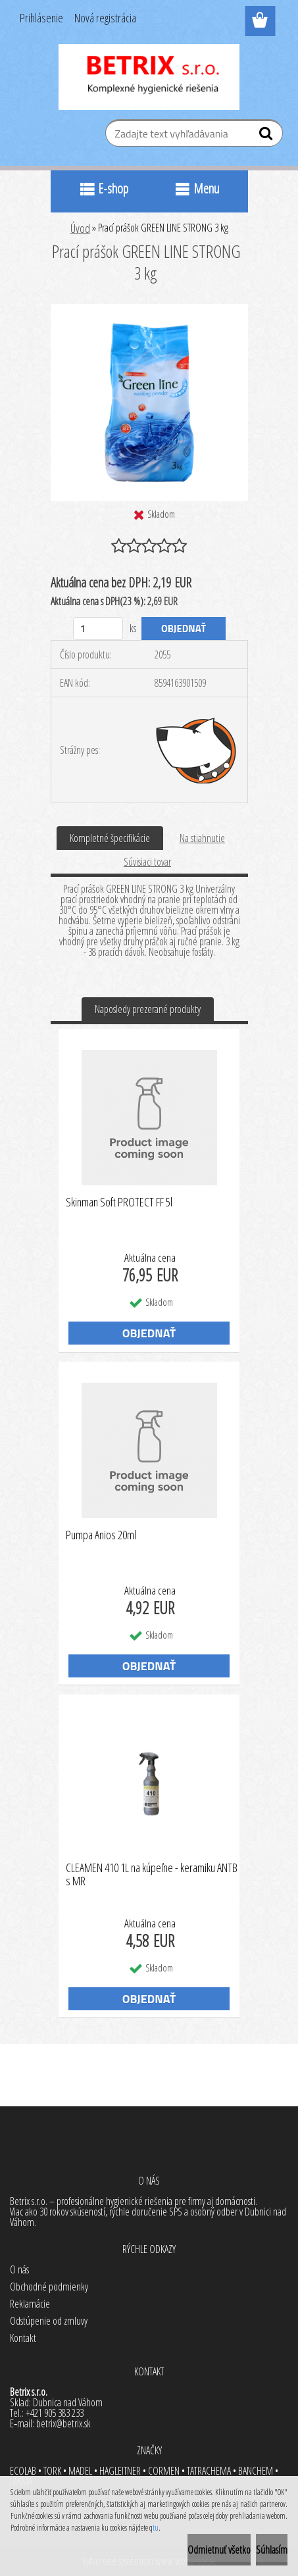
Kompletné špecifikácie (110, 838)
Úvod (80, 228)
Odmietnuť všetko (219, 2549)
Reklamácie (30, 2303)
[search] (267, 136)
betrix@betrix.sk (63, 2423)
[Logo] (149, 77)
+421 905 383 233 (55, 2413)
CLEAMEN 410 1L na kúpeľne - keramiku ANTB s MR (151, 1875)
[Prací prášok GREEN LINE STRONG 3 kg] (149, 309)
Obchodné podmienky (49, 2286)
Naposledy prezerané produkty (148, 1009)
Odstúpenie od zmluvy (48, 2321)
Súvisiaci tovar (147, 862)
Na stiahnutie (202, 838)
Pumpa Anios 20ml (101, 1535)
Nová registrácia (105, 18)
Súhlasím (271, 2549)
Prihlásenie (41, 18)
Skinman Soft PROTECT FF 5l (119, 1202)
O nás (19, 2269)
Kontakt (23, 2338)
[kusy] (98, 628)
